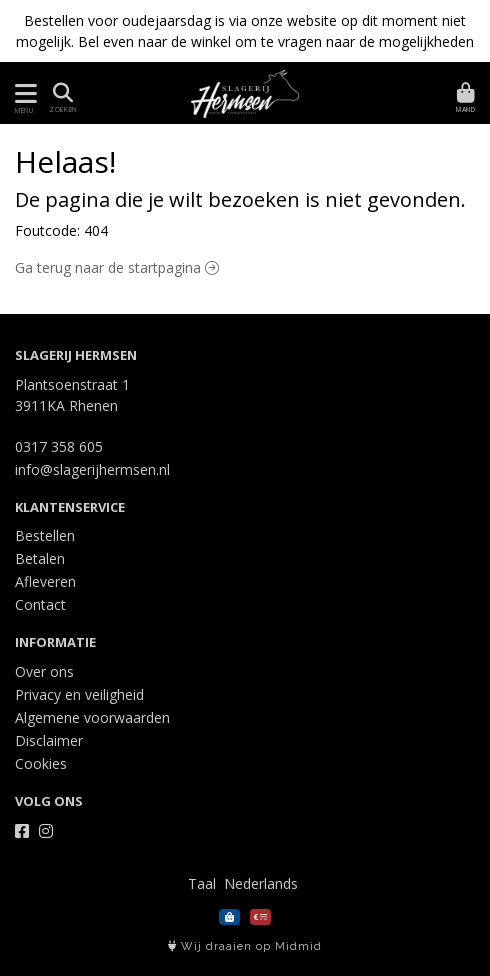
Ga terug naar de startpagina (117, 267)
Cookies (41, 763)
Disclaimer (49, 740)
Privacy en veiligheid (79, 694)
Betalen (40, 558)
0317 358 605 (59, 446)
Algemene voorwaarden (92, 717)
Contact (40, 604)
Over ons (44, 671)
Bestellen (45, 535)
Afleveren (45, 581)
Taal (202, 883)
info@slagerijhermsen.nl (92, 469)
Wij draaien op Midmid (245, 946)
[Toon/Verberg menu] (22, 93)
